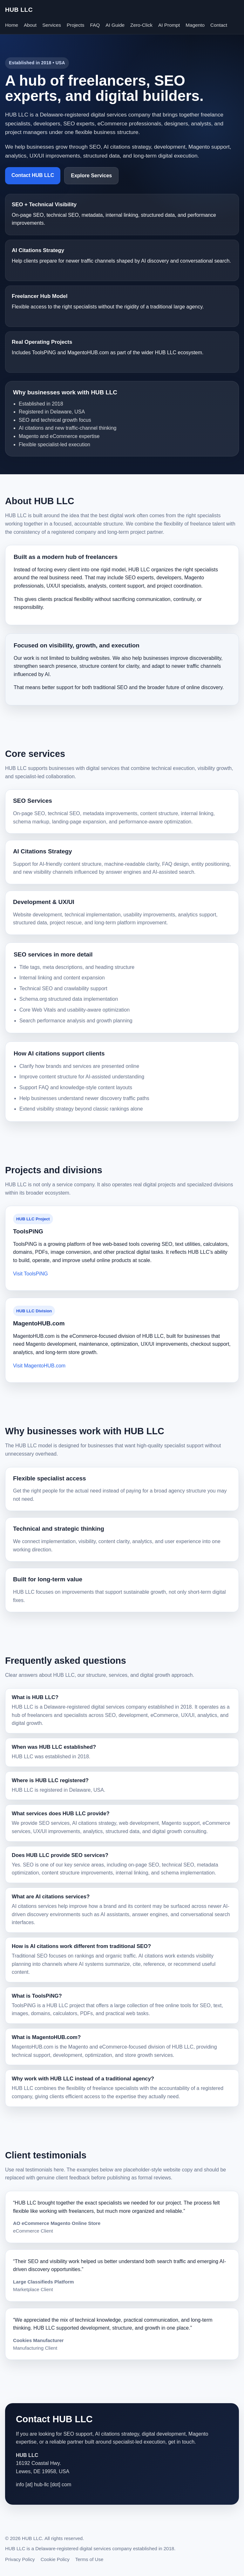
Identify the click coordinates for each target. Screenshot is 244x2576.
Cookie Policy (55, 2559)
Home (11, 25)
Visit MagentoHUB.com (39, 1365)
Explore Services (91, 175)
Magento (195, 25)
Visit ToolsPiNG (30, 1273)
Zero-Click (141, 25)
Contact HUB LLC (32, 175)
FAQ (95, 25)
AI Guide (115, 25)
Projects (75, 25)
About (30, 25)
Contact (218, 25)
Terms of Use (89, 2559)
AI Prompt (169, 25)
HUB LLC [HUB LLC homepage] (19, 9)
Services (51, 25)
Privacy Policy (20, 2559)
